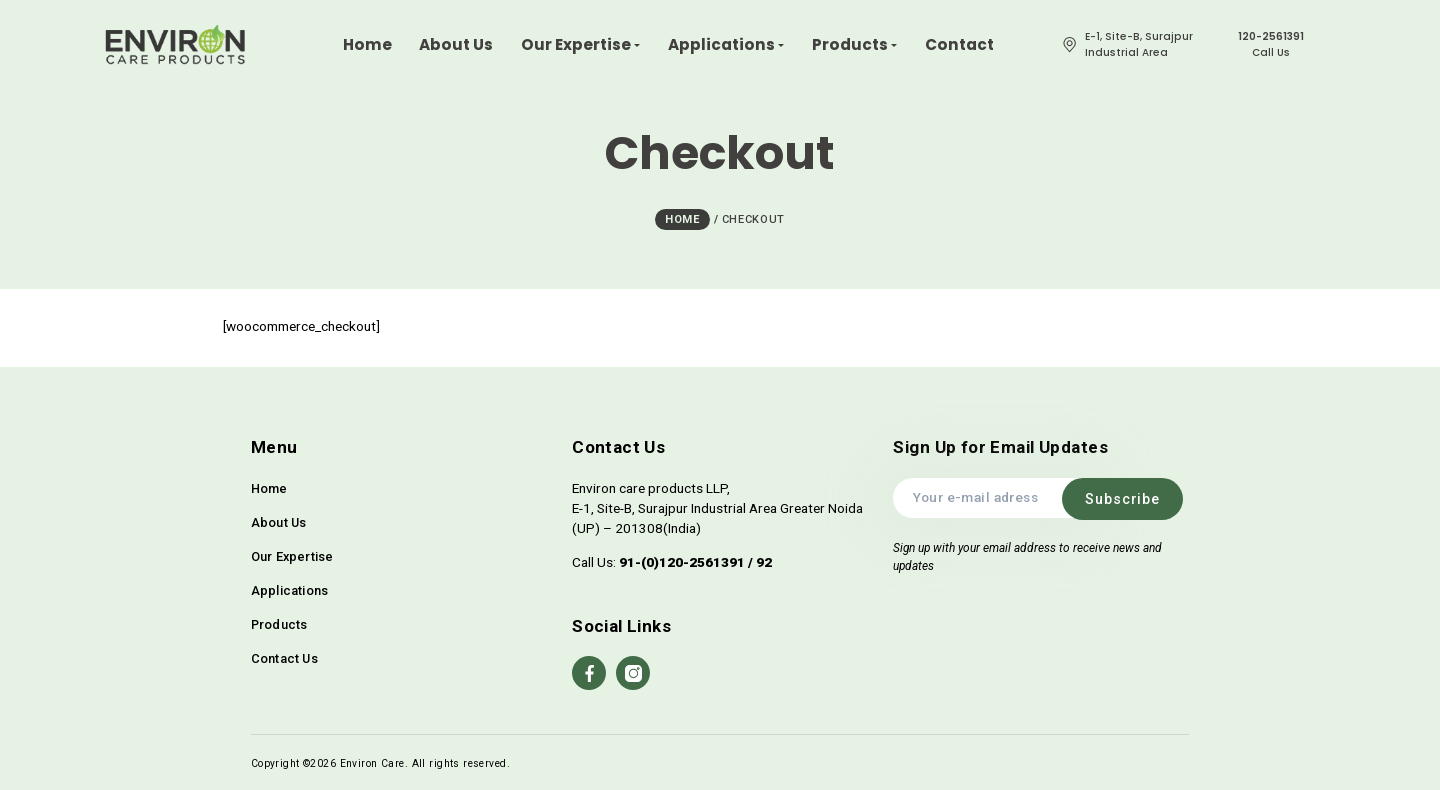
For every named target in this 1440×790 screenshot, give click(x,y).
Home (269, 486)
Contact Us (284, 656)
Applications (290, 588)
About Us (279, 520)
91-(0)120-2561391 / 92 (695, 561)
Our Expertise (292, 554)
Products (279, 622)
